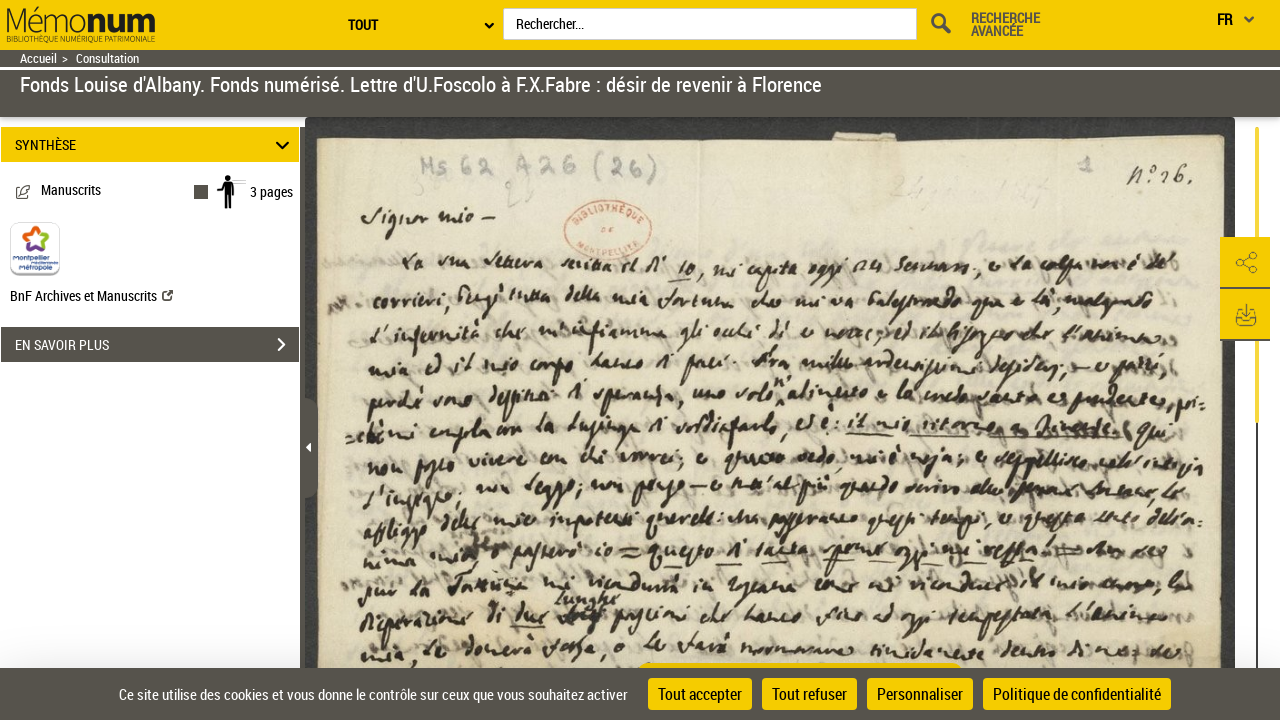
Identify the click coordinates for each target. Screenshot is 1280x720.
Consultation (107, 58)
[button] (1245, 263)
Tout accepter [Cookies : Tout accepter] (700, 694)
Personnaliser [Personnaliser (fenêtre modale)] (920, 694)
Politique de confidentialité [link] (1077, 694)
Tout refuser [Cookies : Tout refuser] (809, 694)
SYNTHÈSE (155, 144)
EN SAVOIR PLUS (157, 345)
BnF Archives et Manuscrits (91, 295)
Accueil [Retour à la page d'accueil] (38, 58)
